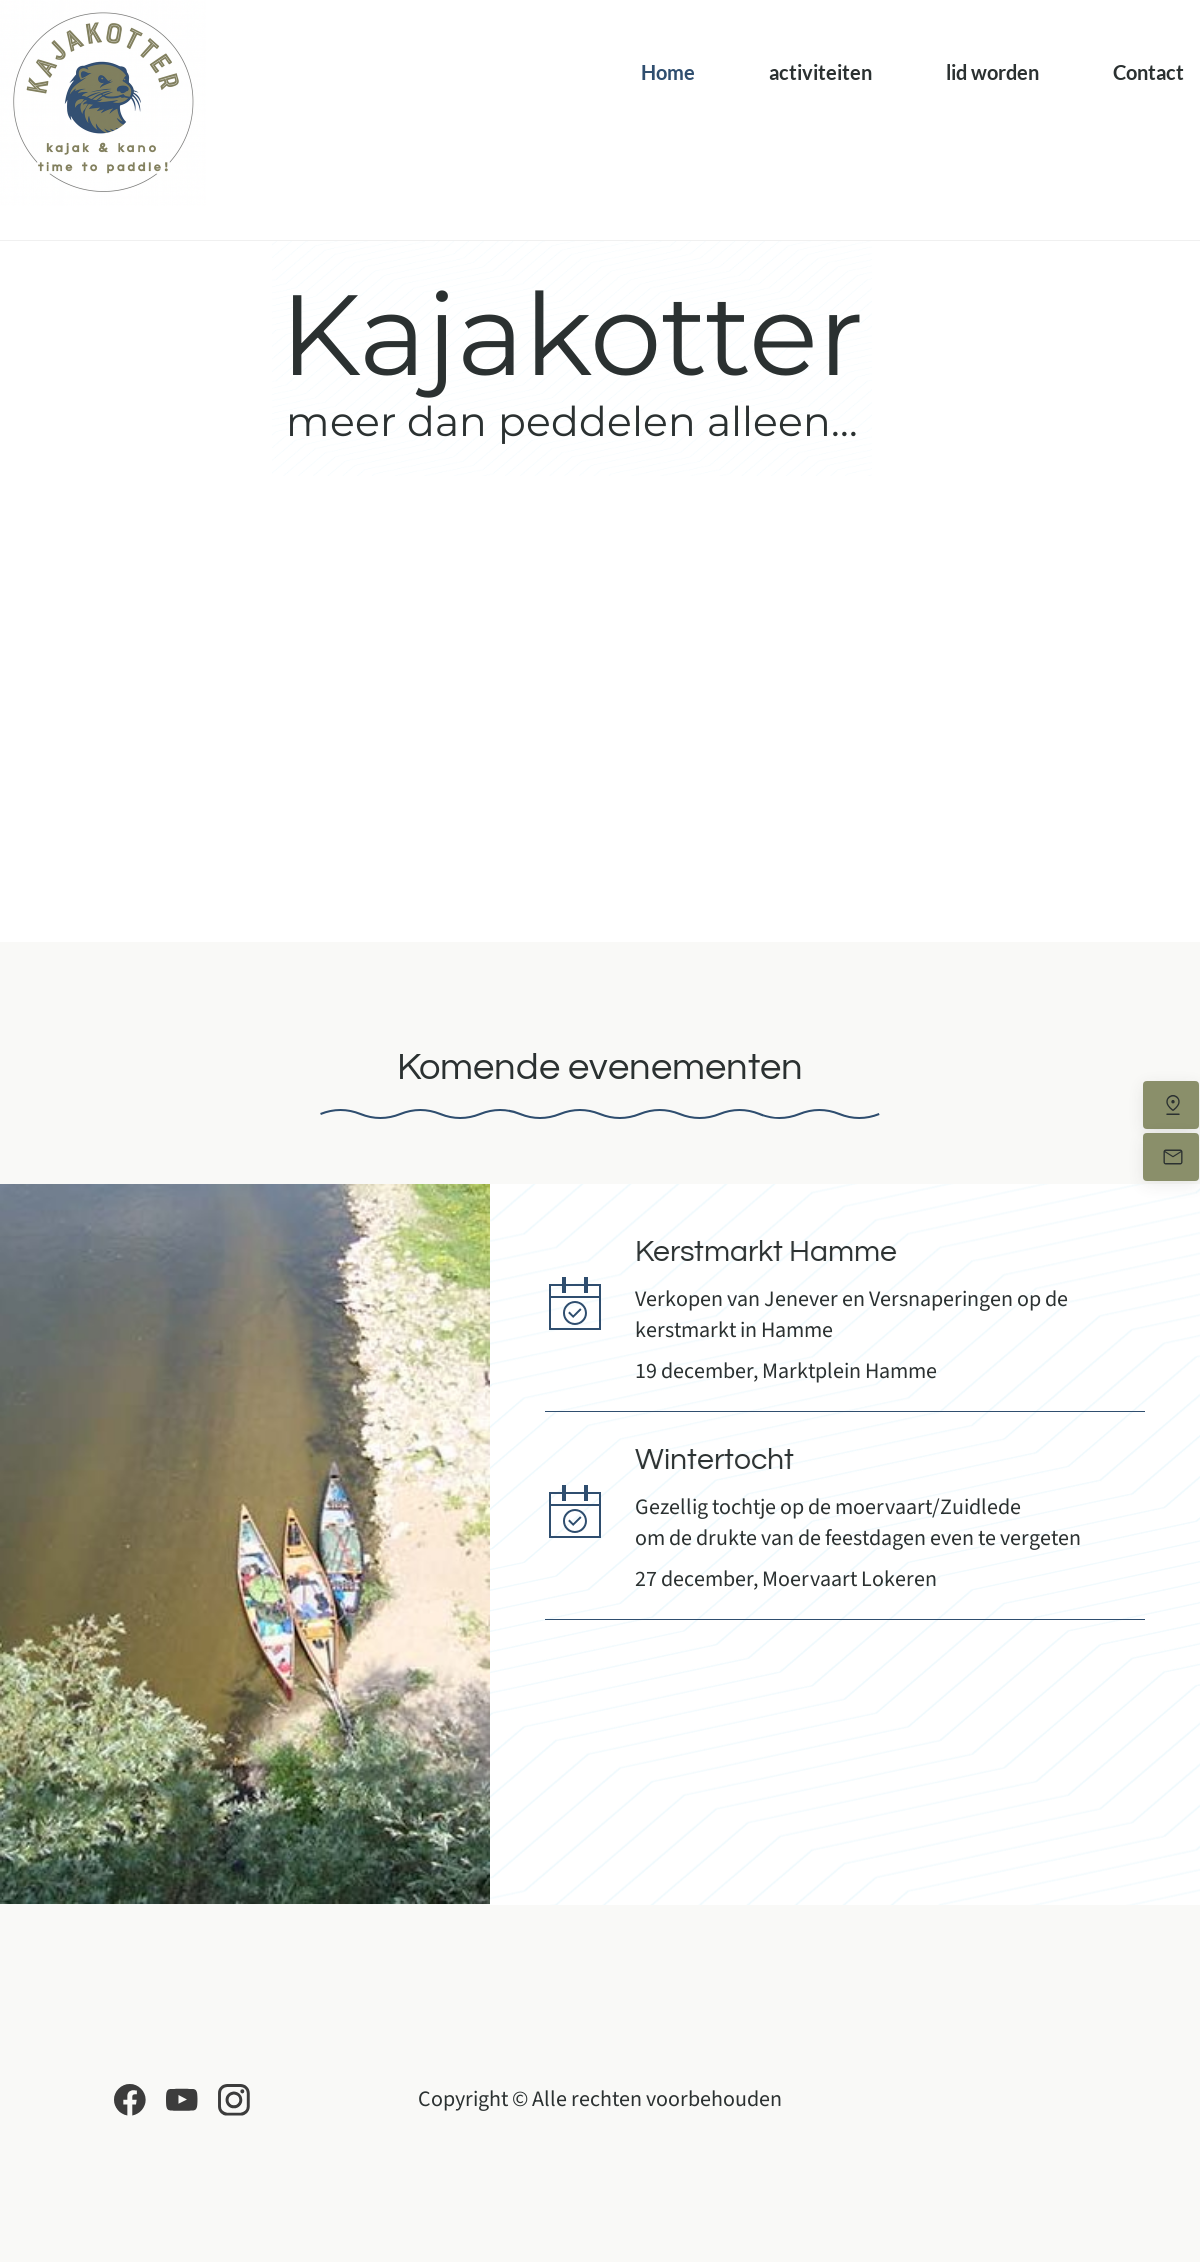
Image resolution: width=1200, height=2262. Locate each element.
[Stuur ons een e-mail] (1171, 1157)
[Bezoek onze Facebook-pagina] (130, 2100)
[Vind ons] (1171, 1105)
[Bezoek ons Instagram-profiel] (234, 2100)
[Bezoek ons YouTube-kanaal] (182, 2100)
